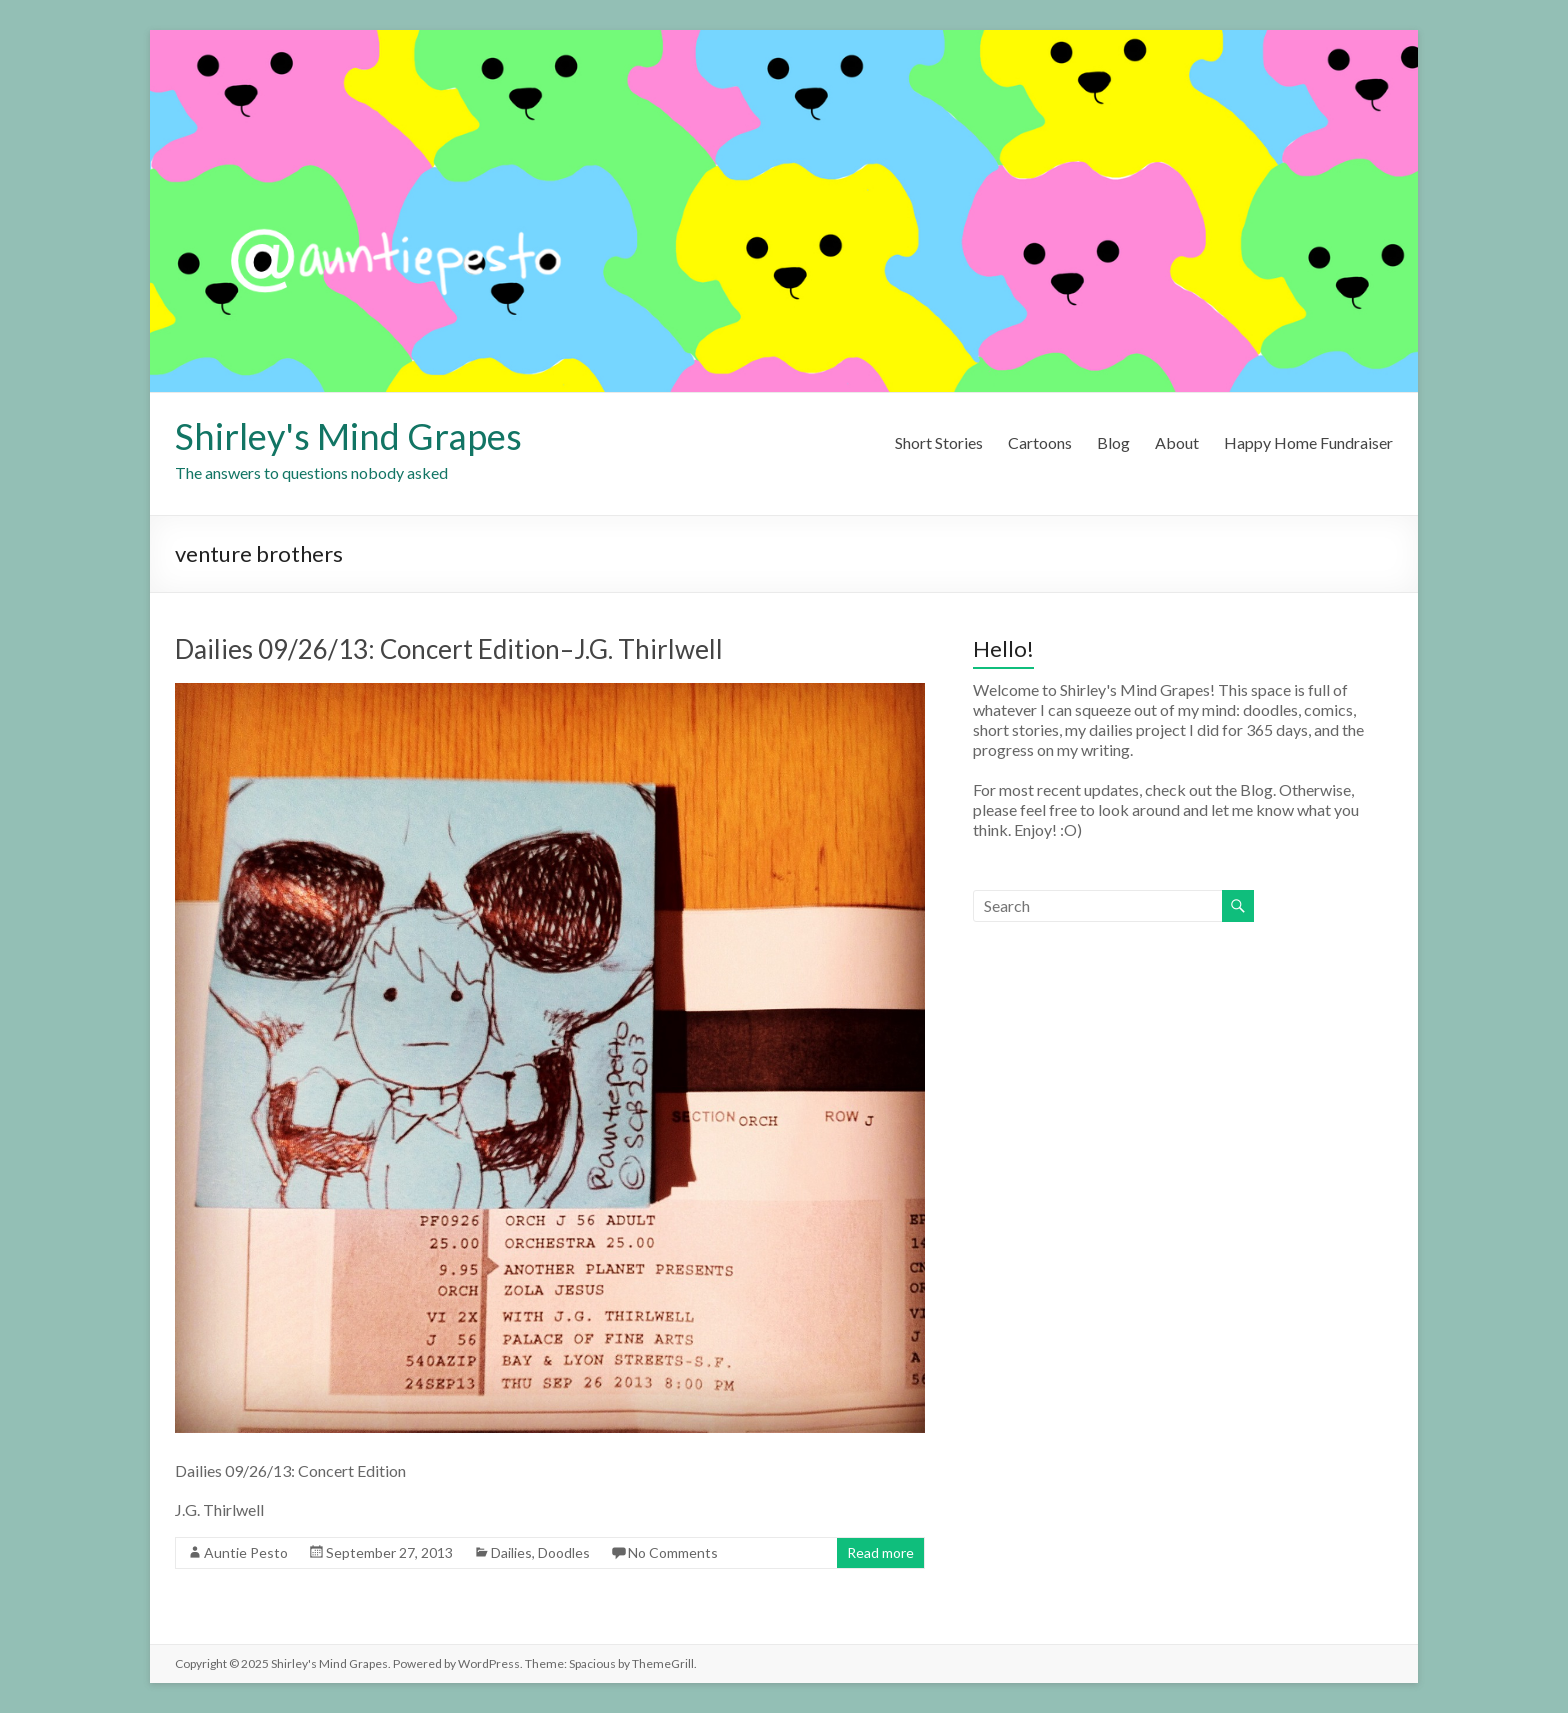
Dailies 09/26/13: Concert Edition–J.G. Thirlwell (449, 649)
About (1177, 442)
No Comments (673, 1552)
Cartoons (1040, 442)
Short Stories (939, 442)
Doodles (564, 1552)
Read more (880, 1552)
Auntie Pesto (246, 1552)
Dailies (511, 1552)
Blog (1113, 442)
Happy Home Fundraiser (1308, 442)
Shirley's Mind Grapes (348, 436)
